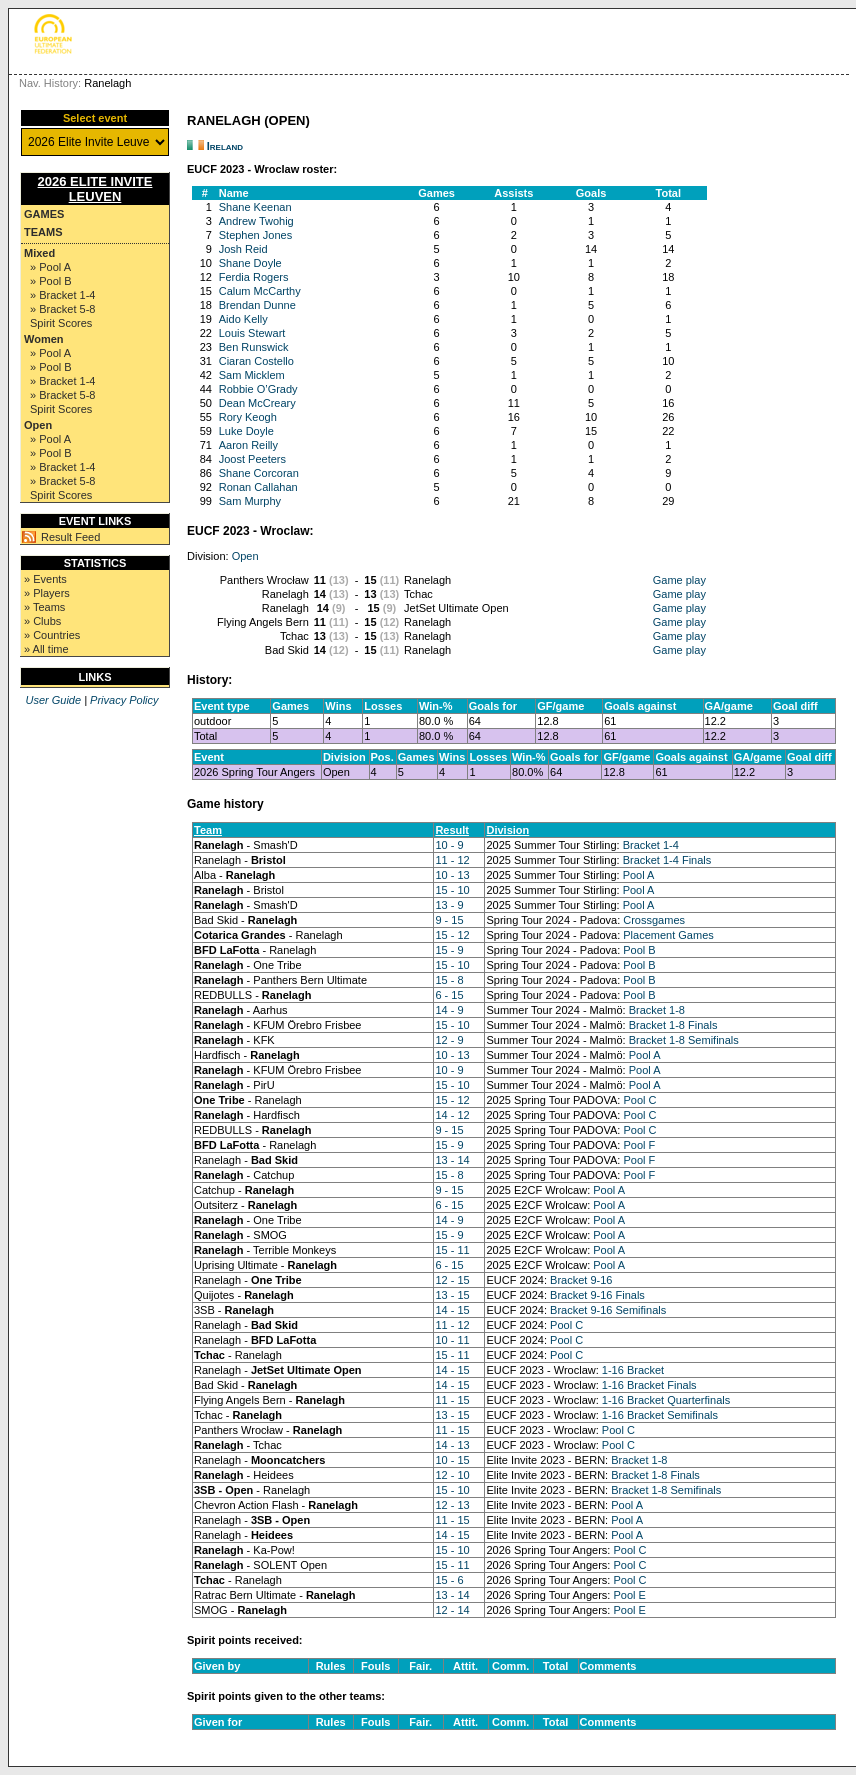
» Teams (44, 607)
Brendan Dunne (257, 305)
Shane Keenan (255, 207)
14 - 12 (452, 1115)
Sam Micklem (252, 375)
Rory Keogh (248, 417)
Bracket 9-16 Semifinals (608, 1310)
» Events (45, 579)
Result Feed (70, 537)
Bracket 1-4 (651, 845)
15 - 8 (449, 980)
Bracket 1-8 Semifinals (684, 1040)
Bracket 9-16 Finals (597, 1295)
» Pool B (51, 281)
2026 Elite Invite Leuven (95, 189)
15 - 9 (449, 950)
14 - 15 (452, 1310)
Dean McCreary (257, 403)
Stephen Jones (255, 235)
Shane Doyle (250, 263)
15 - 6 (449, 1580)
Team (208, 830)
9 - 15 (449, 920)
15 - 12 (452, 935)
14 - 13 (452, 1445)
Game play (679, 580)
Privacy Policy (124, 700)
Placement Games (668, 935)
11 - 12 (452, 860)
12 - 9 (449, 1040)
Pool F (639, 1145)
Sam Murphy (250, 501)
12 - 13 (452, 1505)
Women (44, 339)
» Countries (52, 635)
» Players (47, 593)
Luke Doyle (246, 431)
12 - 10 (452, 1475)
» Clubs (42, 621)
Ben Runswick (254, 347)
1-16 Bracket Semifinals (660, 1415)
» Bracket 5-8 (62, 309)
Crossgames (654, 920)
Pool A (639, 875)
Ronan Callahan (258, 487)
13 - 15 (452, 1295)
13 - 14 (452, 1160)
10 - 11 (452, 1340)
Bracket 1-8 (657, 1010)
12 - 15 (452, 1280)
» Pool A (50, 267)
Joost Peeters (252, 459)
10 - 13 (452, 875)
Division (507, 830)
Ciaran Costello (256, 361)
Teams (43, 232)
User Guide (53, 700)
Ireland (225, 146)
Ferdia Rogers (254, 277)
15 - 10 (452, 890)
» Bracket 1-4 (62, 295)
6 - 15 (449, 995)
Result (452, 830)
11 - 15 (452, 1400)
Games (44, 214)
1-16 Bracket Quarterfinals (666, 1400)
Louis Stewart (252, 333)
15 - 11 (452, 1250)
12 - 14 (452, 1610)
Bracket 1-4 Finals (667, 860)
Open (38, 425)
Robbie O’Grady (258, 389)
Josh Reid (243, 249)
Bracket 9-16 (581, 1280)
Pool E (629, 1595)
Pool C (639, 1100)
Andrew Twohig (256, 221)
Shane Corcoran (259, 473)
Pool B (639, 950)
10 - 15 (452, 1460)
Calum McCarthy (260, 291)
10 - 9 (449, 845)
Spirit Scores (61, 323)
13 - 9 (449, 905)
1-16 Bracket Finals (649, 1385)
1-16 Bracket (633, 1370)
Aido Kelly (243, 319)
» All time (46, 649)
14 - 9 (449, 1010)
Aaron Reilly (248, 445)
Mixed (39, 253)
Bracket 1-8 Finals (673, 1025)
